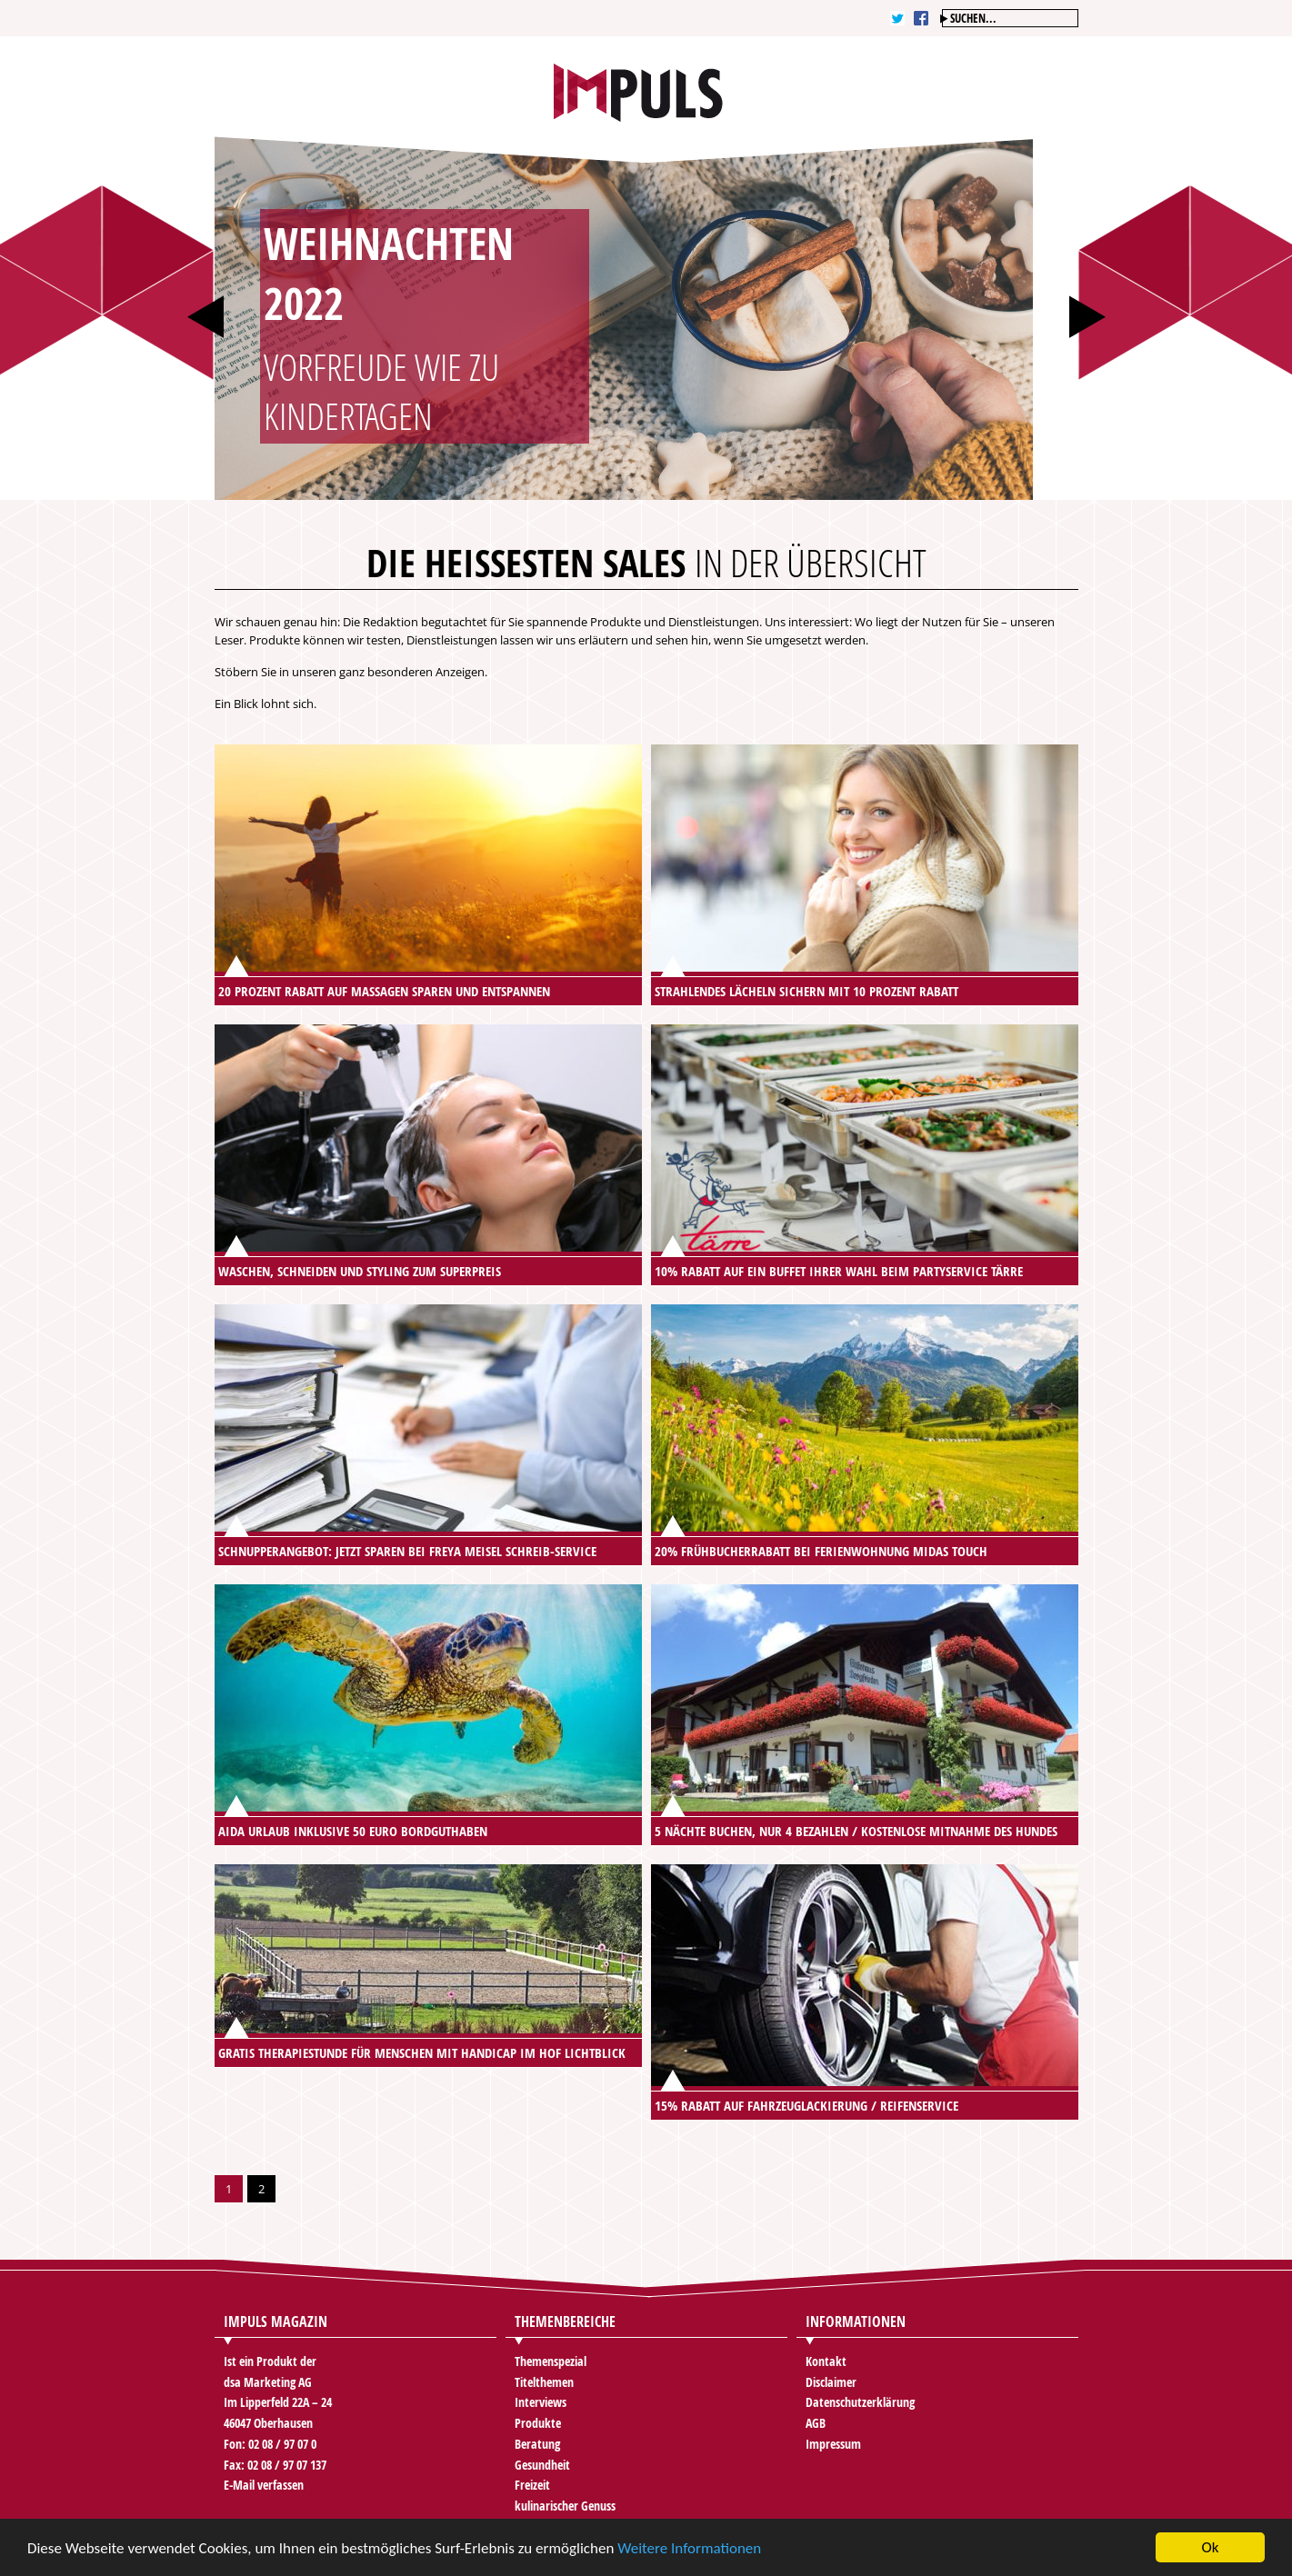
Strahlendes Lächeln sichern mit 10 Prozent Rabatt (806, 991)
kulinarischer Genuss (565, 2505)
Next (1087, 316)
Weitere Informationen (689, 2549)
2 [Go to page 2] (261, 2189)
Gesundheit (542, 2464)
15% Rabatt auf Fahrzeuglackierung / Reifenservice (806, 2105)
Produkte (538, 2422)
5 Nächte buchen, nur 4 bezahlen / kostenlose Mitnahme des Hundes (856, 1831)
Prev (205, 316)
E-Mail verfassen (264, 2484)
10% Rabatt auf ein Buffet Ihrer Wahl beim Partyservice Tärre (839, 1271)
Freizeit (532, 2484)
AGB (816, 2422)
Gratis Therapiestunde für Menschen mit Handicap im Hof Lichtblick (422, 2052)
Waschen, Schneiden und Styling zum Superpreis (359, 1271)
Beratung (537, 2443)
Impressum (833, 2443)
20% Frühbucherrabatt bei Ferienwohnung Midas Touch (821, 1551)
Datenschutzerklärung (860, 2402)
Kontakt (826, 2361)
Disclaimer (831, 2382)
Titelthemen (544, 2382)
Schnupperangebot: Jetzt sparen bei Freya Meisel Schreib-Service (407, 1551)
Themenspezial (550, 2361)
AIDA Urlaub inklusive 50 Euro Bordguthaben (352, 1831)
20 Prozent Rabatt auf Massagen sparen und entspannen (384, 991)
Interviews (540, 2402)
